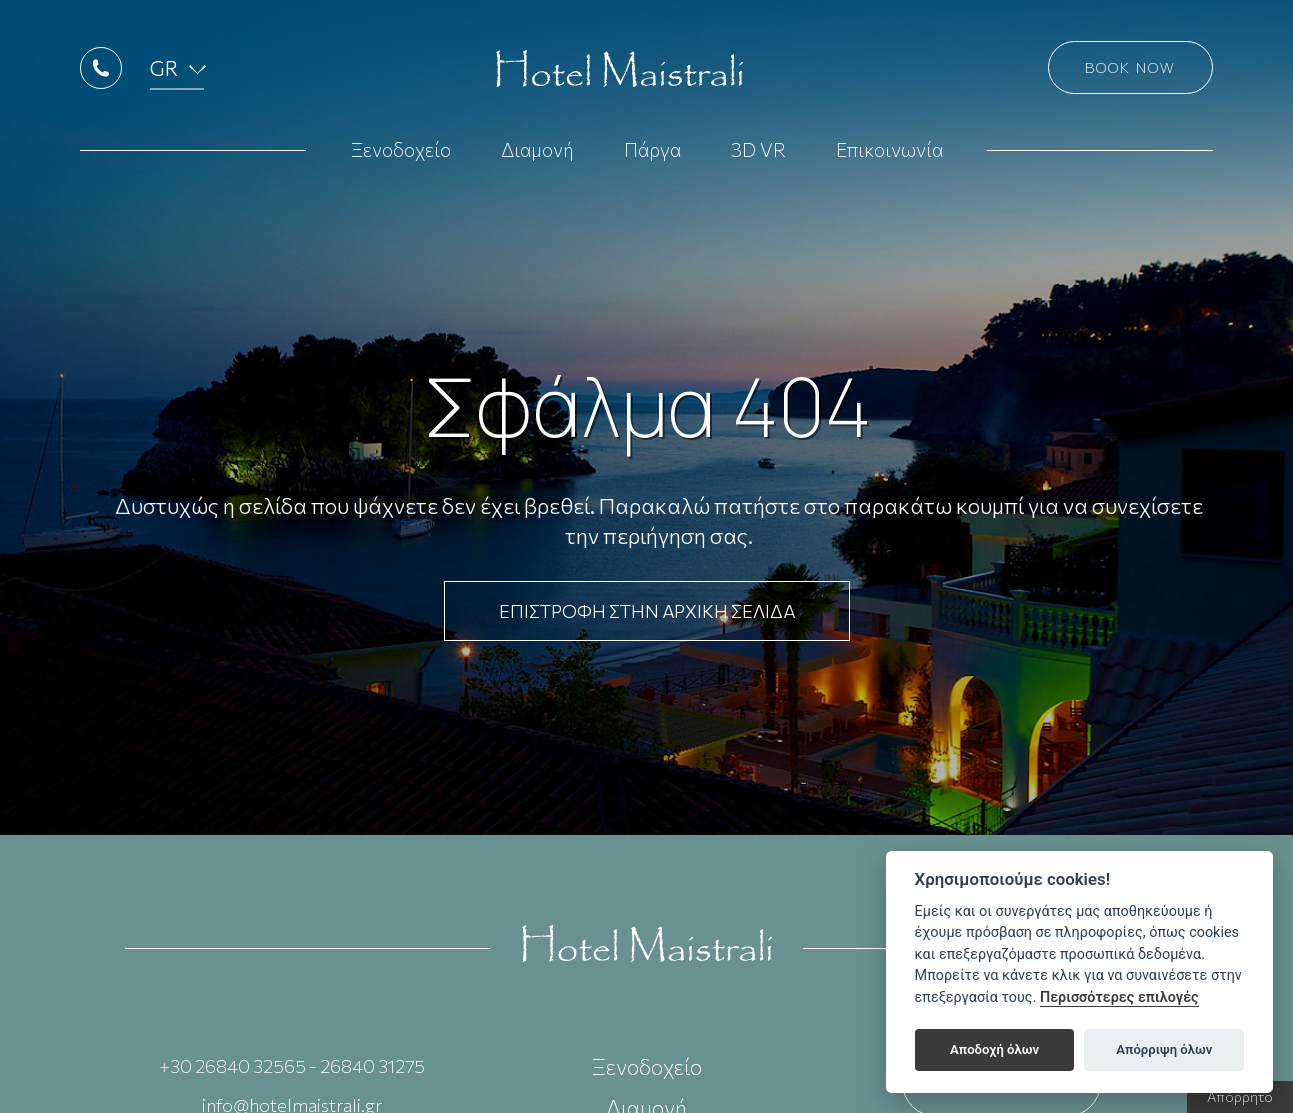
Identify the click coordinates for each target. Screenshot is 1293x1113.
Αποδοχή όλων (994, 1049)
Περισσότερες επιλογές (1119, 997)
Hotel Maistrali (616, 80)
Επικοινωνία (889, 161)
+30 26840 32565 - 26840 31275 (292, 1066)
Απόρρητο (1240, 1096)
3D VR (758, 161)
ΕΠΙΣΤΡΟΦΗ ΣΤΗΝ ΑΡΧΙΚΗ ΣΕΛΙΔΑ (647, 611)
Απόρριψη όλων (1164, 1049)
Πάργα (652, 161)
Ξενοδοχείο (401, 161)
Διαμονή (537, 161)
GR (175, 79)
